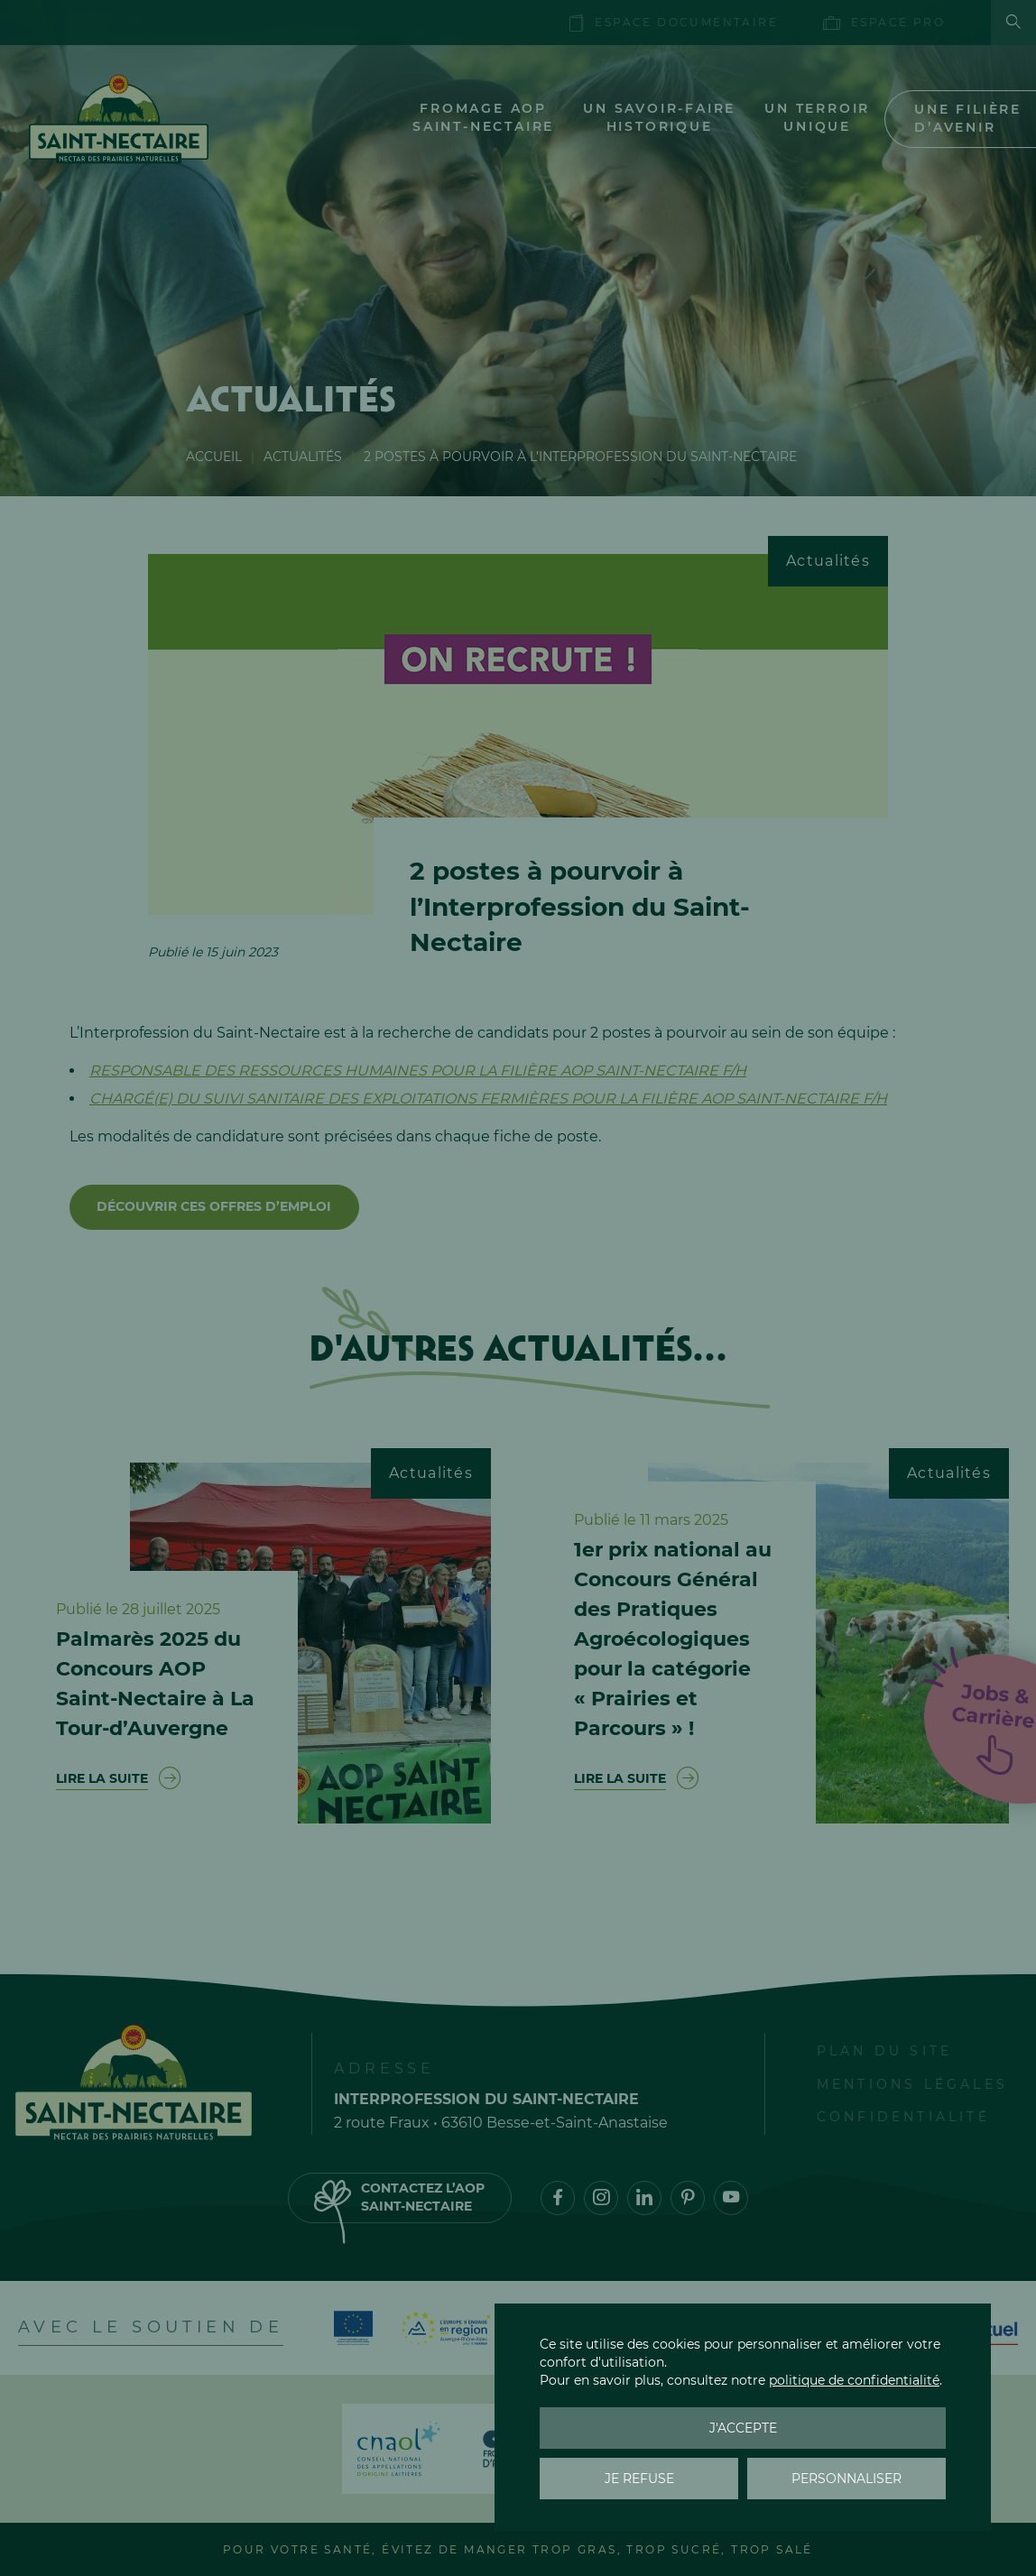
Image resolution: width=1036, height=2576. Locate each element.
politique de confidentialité (854, 2380)
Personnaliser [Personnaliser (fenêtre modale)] (846, 2478)
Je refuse (639, 2478)
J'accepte (743, 2428)
